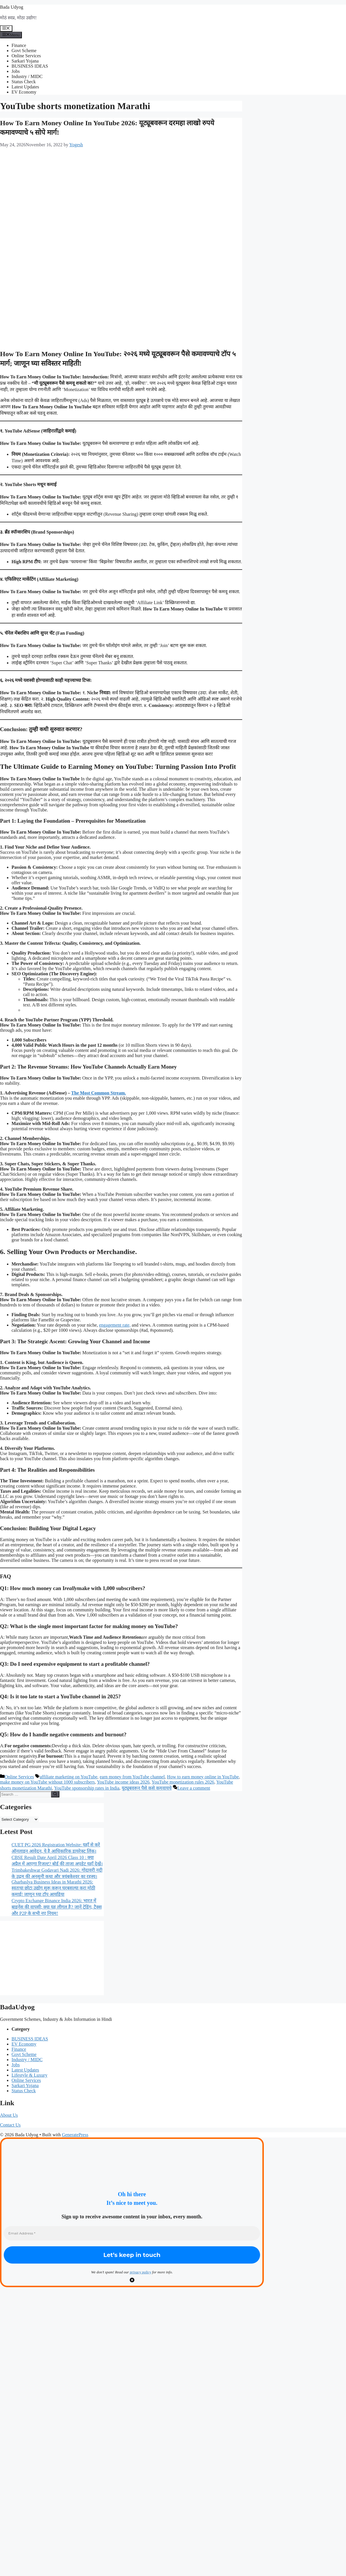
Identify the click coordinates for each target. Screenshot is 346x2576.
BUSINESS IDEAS (30, 66)
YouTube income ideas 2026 (123, 1782)
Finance (19, 45)
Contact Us (10, 2124)
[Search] (55, 1794)
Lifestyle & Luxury (29, 2075)
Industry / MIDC (27, 76)
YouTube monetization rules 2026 (183, 1782)
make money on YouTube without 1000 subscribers (47, 1782)
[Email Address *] (132, 2233)
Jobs (16, 71)
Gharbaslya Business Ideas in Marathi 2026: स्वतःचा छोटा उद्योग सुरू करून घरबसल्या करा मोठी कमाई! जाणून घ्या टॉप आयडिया (53, 1888)
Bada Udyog (11, 7)
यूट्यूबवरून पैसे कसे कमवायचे (147, 1788)
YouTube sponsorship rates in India (86, 1788)
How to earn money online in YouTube (203, 1776)
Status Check (24, 81)
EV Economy (24, 92)
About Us (9, 2115)
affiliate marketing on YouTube (68, 1776)
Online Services (26, 55)
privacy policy (140, 2272)
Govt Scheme (24, 50)
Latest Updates (25, 86)
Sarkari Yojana (25, 60)
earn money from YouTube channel (132, 1776)
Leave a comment (193, 1788)
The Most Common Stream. (98, 1092)
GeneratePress (75, 2134)
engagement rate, (115, 1325)
